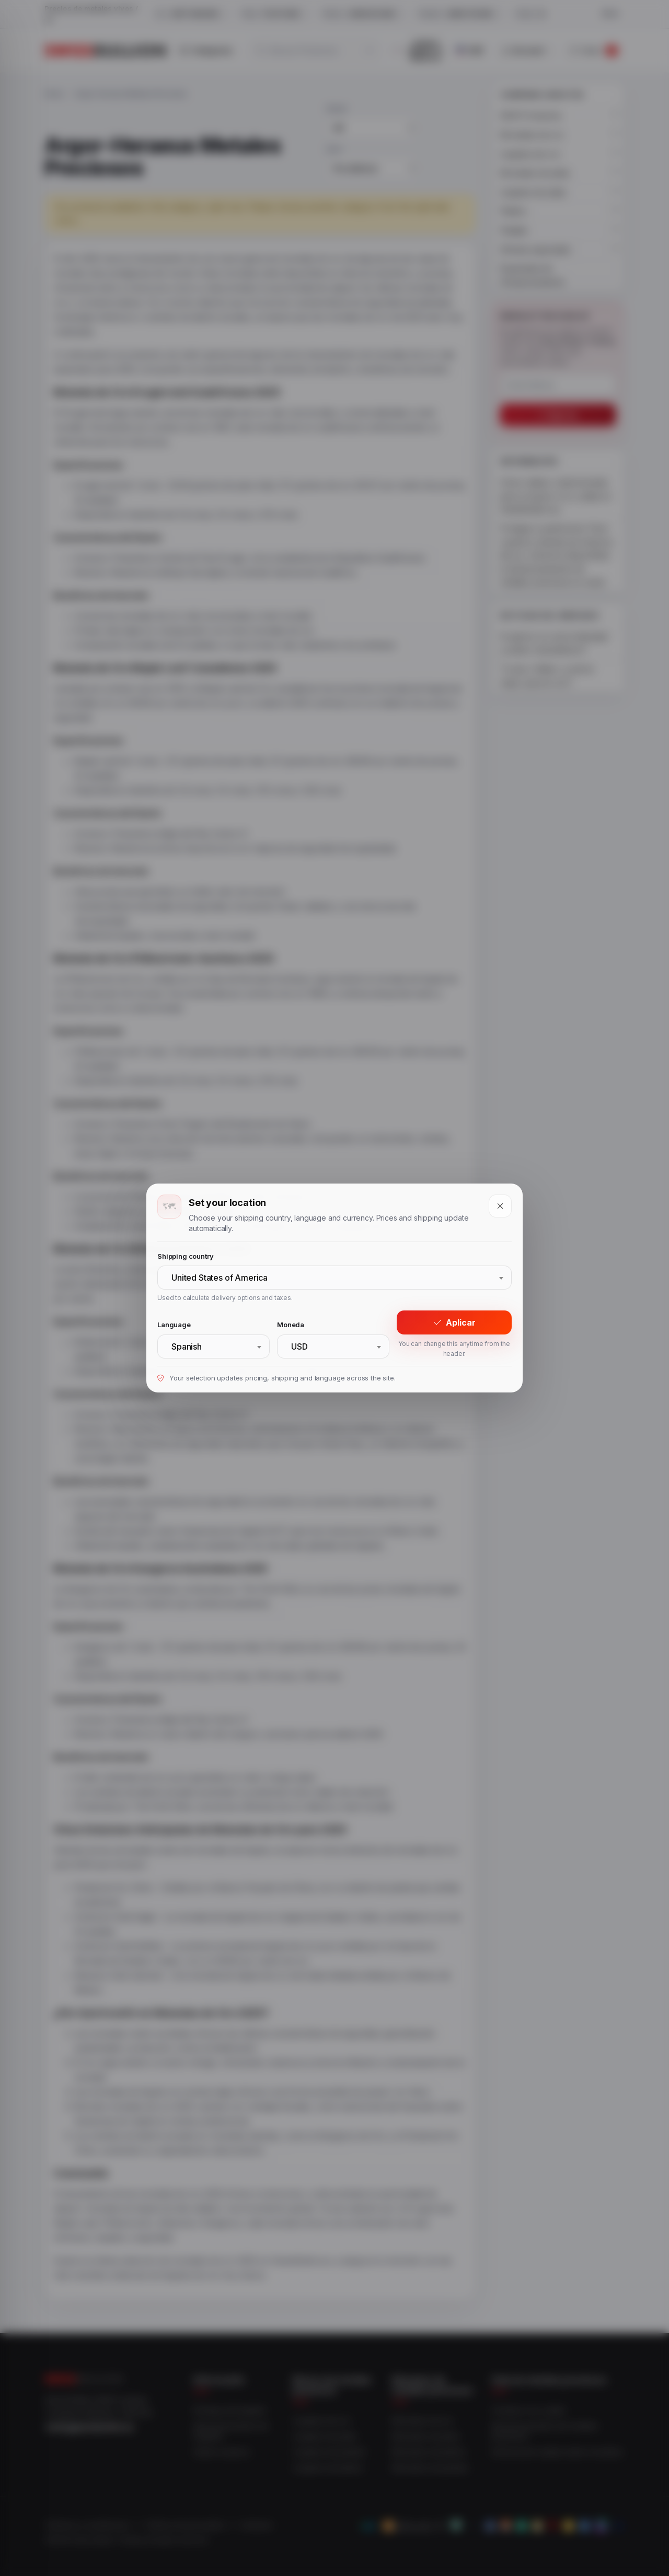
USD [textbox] (299, 1346)
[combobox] (334, 1278)
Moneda (290, 1324)
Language (174, 1324)
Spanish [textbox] (186, 1346)
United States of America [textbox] (219, 1277)
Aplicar (454, 1322)
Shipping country (185, 1256)
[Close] (500, 1206)
